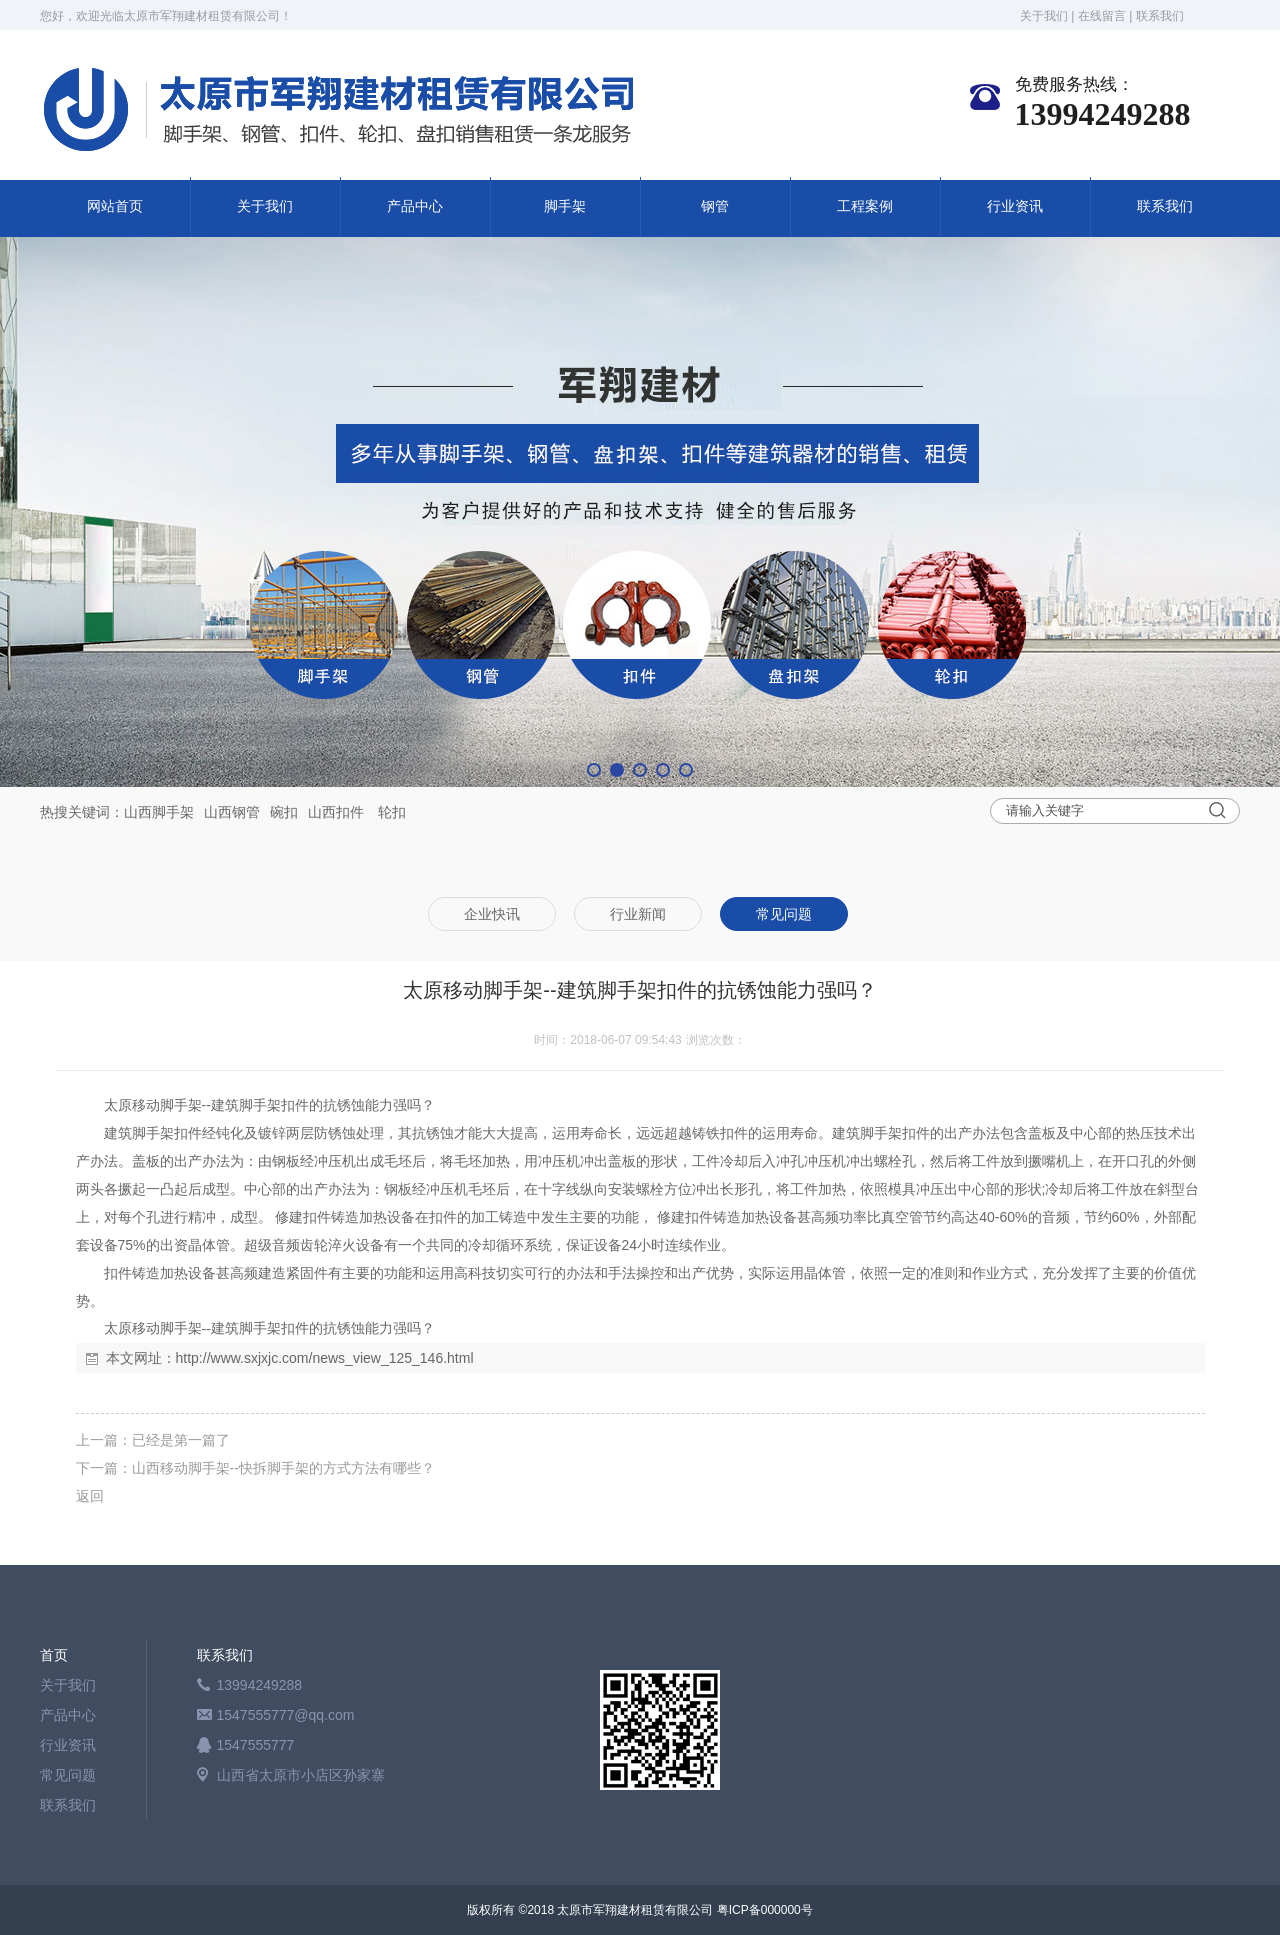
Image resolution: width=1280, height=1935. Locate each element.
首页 (54, 1655)
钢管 (715, 206)
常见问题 (68, 1775)
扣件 (350, 812)
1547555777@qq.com (286, 1715)
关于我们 (1044, 16)
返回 (90, 1496)
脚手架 (565, 206)
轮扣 (392, 812)
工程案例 (865, 206)
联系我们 (1160, 16)
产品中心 (415, 206)
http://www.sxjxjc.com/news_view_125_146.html (325, 1358)
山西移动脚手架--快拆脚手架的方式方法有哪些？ (283, 1468)
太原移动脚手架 (153, 1105)
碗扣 (284, 812)
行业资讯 (1015, 206)
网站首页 (115, 206)
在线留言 (1102, 16)
